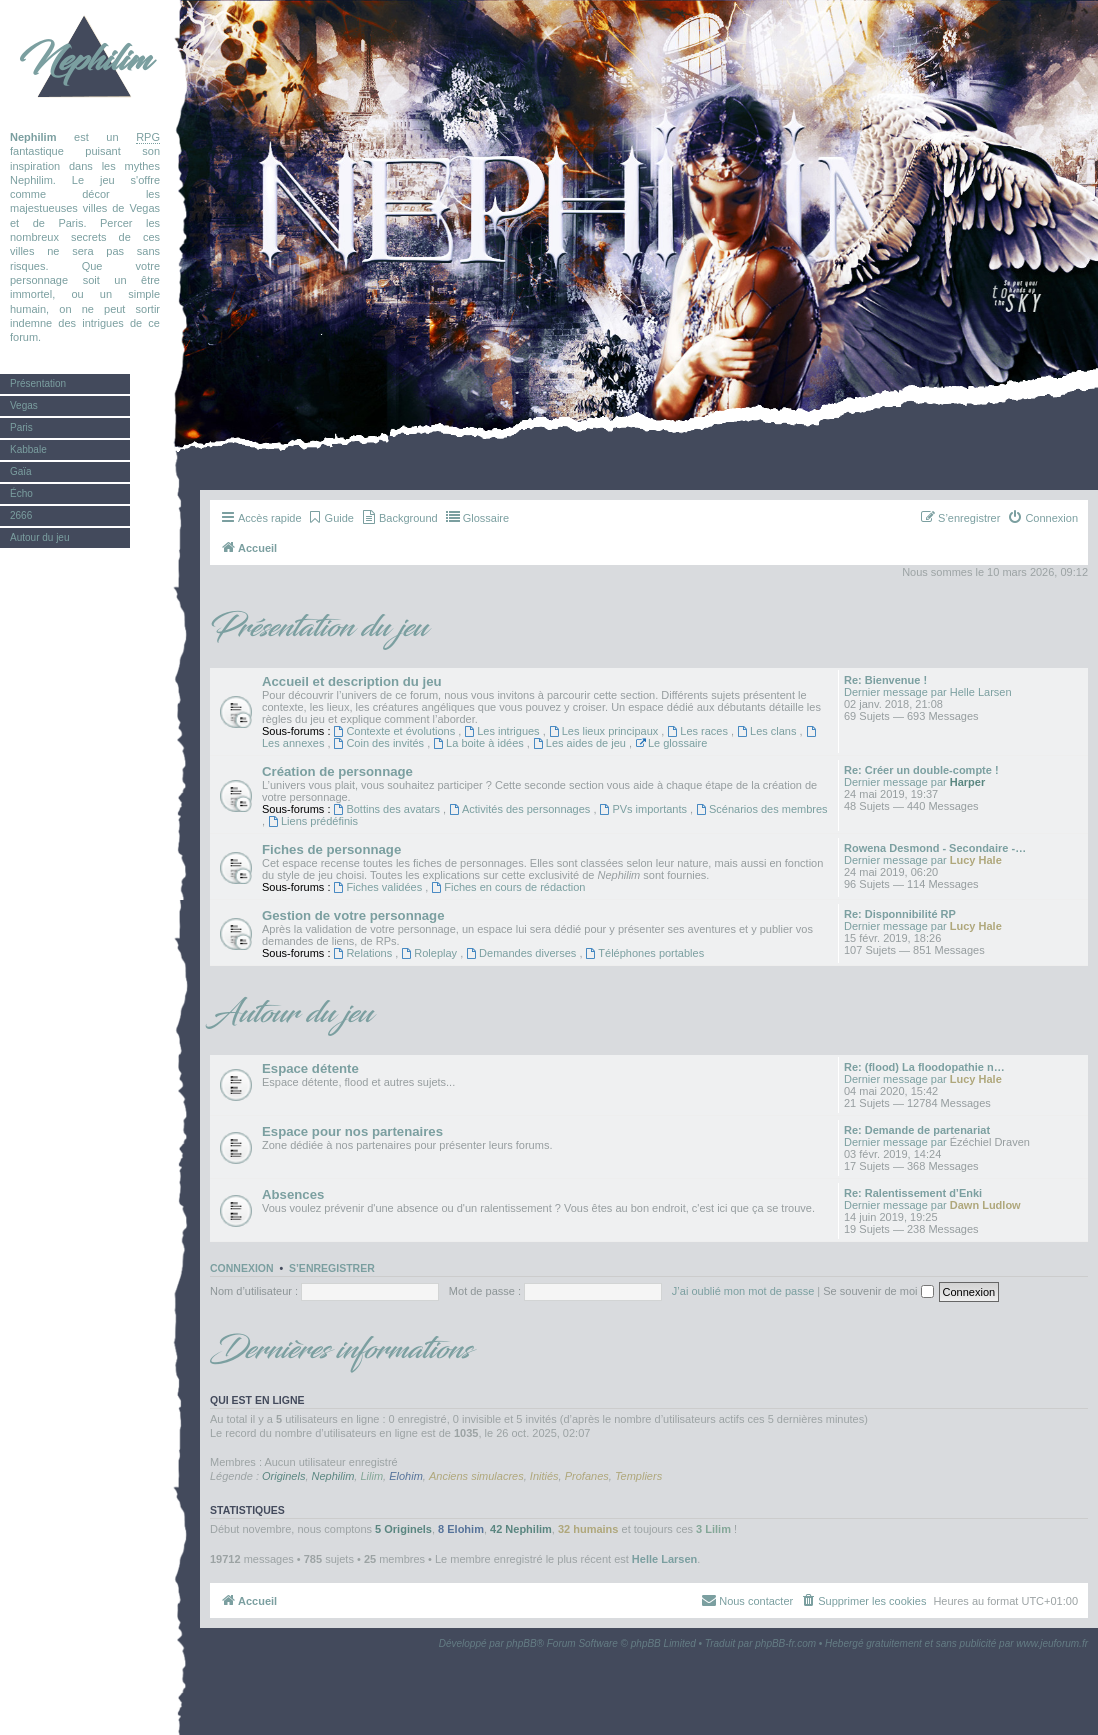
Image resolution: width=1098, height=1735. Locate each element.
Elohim (406, 1476)
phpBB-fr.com (785, 1643)
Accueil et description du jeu (352, 681)
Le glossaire (671, 743)
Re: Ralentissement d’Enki (913, 1193)
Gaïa (21, 471)
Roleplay (430, 953)
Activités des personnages (521, 809)
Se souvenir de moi (878, 1291)
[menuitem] (330, 518)
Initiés (544, 1476)
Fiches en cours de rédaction (508, 887)
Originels (283, 1476)
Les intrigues (503, 731)
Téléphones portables (645, 953)
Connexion (242, 1268)
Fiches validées (380, 887)
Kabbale (28, 449)
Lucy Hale (976, 860)
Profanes (587, 1476)
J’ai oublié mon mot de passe (743, 1291)
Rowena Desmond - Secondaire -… (935, 848)
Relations (365, 953)
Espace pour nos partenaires (352, 1131)
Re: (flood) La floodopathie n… (924, 1067)
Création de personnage (337, 771)
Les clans (768, 731)
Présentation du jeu (319, 628)
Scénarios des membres (761, 809)
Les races (699, 731)
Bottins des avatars (388, 809)
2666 (21, 515)
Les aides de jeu (581, 743)
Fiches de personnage (331, 849)
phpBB (522, 1643)
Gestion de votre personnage (353, 915)
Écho (21, 493)
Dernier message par (895, 692)
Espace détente (310, 1068)
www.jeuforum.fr (1052, 1643)
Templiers (638, 1476)
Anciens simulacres (476, 1476)
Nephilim (85, 60)
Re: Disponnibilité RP (900, 914)
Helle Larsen (981, 692)
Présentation (38, 383)
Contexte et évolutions (396, 731)
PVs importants (645, 809)
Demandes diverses (522, 953)
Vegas (24, 405)
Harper (967, 782)
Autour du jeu (40, 537)
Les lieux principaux (605, 731)
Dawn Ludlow (985, 1205)
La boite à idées (480, 743)
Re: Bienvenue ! (885, 680)
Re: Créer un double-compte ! (921, 770)
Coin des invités (381, 743)
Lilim (371, 1476)
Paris (21, 427)
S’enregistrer (332, 1268)
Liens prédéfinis (313, 821)
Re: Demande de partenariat (917, 1130)
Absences (293, 1194)
